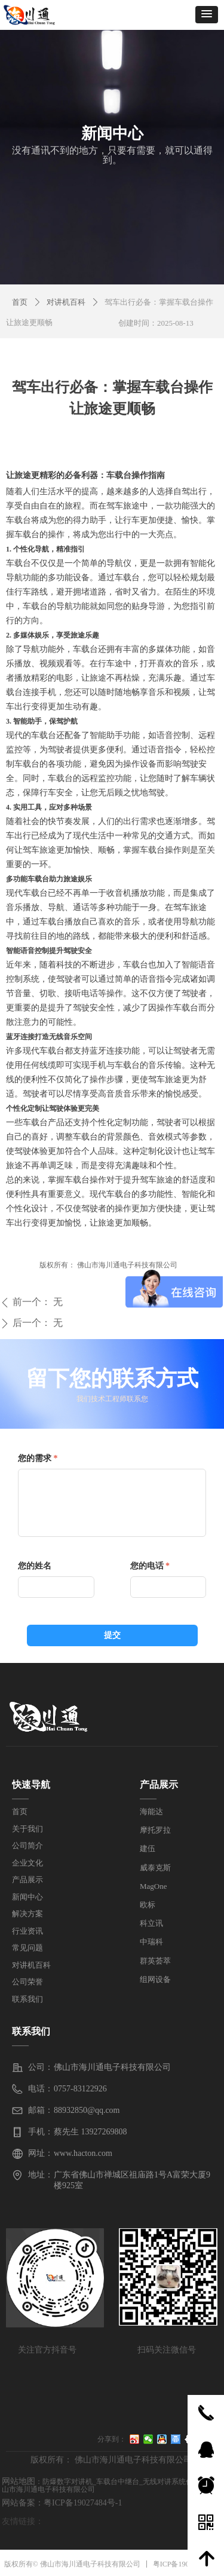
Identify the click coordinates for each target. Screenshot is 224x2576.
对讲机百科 (66, 302)
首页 (19, 302)
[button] (206, 14)
